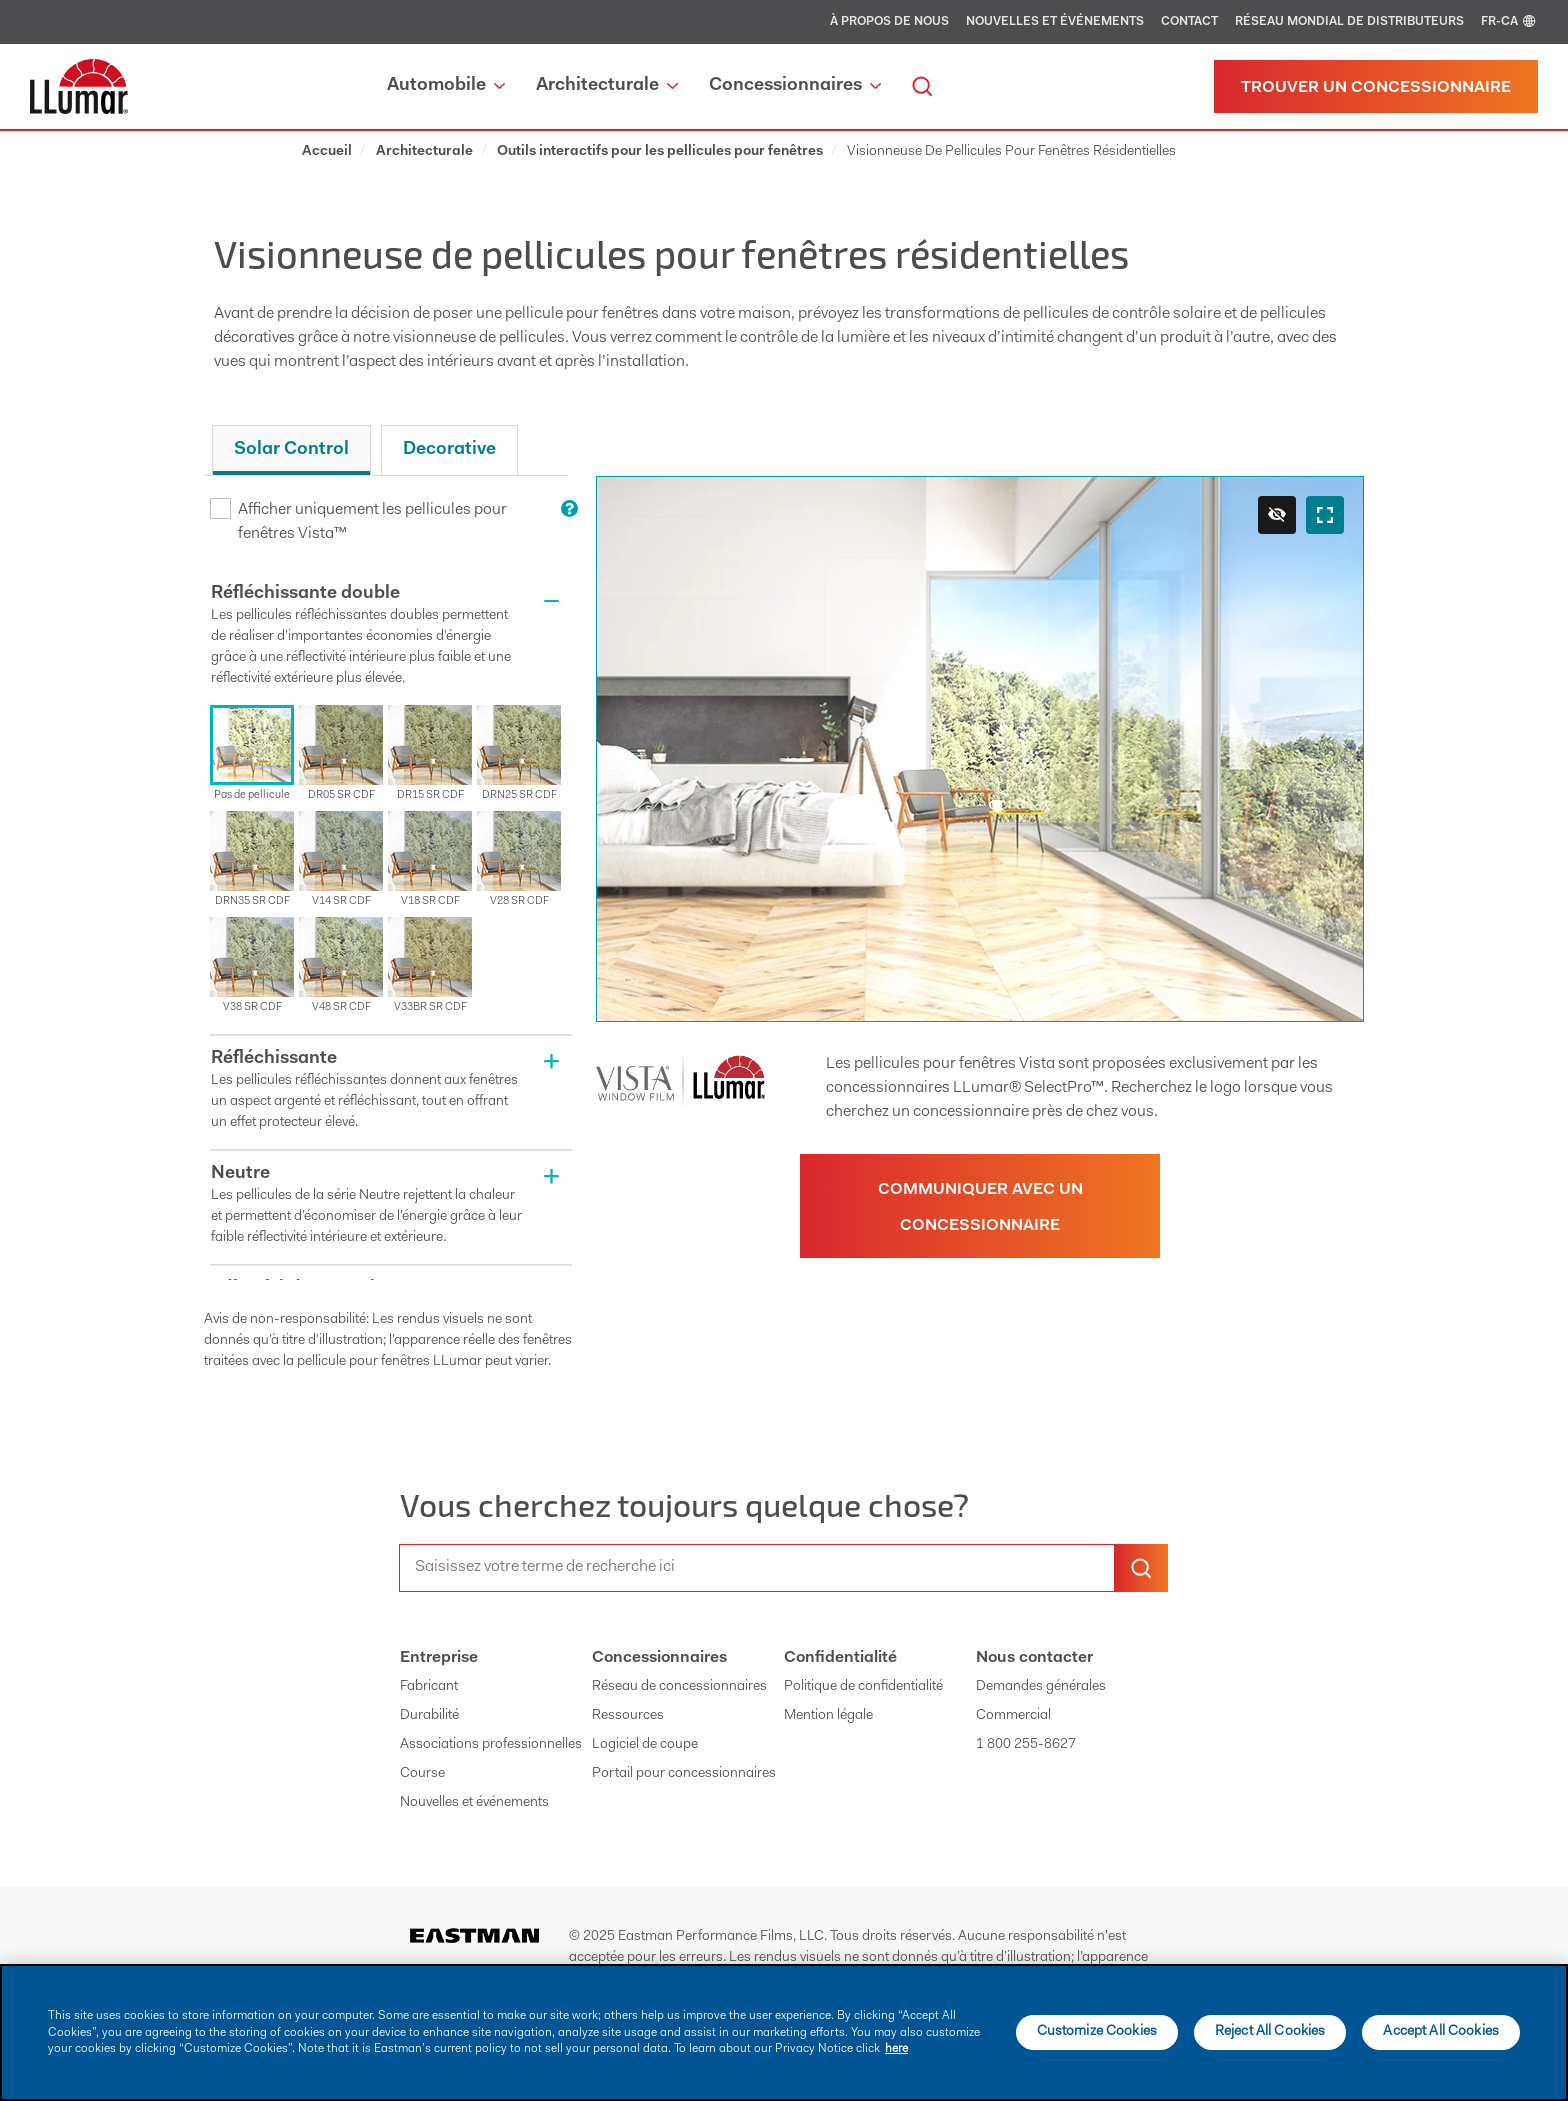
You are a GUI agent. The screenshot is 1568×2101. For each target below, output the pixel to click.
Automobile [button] (446, 86)
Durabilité (429, 1716)
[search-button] (1141, 1568)
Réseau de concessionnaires (679, 1687)
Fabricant (429, 1687)
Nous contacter (1034, 1658)
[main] (784, 2032)
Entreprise (439, 1658)
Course (422, 1774)
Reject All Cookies (1270, 2032)
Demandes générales (1041, 1687)
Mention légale (828, 1716)
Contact (1189, 22)
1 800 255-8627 (1026, 1745)
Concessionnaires (659, 1658)
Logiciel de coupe (645, 1745)
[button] (391, 638)
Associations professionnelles (491, 1745)
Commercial (1013, 1716)
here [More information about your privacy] (896, 2049)
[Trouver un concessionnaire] (1376, 86)
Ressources (628, 1716)
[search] (922, 86)
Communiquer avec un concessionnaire (980, 1208)
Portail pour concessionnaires (684, 1774)
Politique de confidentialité (863, 1687)
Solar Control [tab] (291, 450)
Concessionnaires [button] (795, 86)
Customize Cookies (1097, 2032)
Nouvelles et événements (1055, 22)
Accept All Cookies (1441, 2032)
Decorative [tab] (449, 450)
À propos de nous (889, 22)
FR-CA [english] (1509, 22)
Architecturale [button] (607, 86)
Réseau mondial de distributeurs (1349, 22)
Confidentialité (840, 1658)
